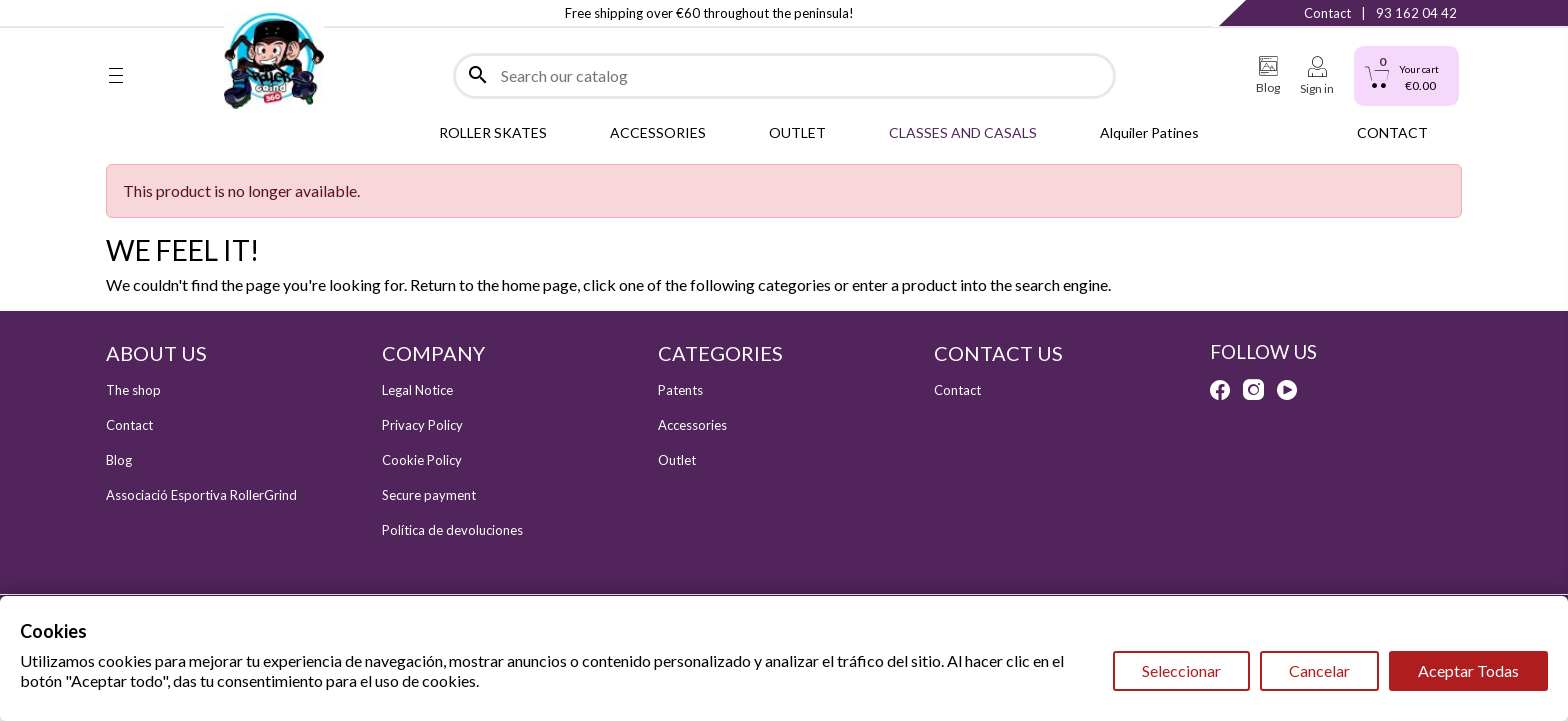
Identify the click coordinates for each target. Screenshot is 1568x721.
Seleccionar (1181, 670)
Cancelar (1319, 670)
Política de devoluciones (452, 530)
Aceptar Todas (1468, 670)
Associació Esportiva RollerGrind (201, 495)
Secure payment (429, 495)
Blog (119, 460)
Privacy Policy (422, 425)
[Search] (784, 76)
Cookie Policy (422, 460)
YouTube (197, 13)
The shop (133, 390)
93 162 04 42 (1416, 13)
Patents (680, 390)
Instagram (156, 13)
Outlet (677, 460)
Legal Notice (417, 390)
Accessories (692, 425)
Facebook (116, 13)
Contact (1327, 13)
